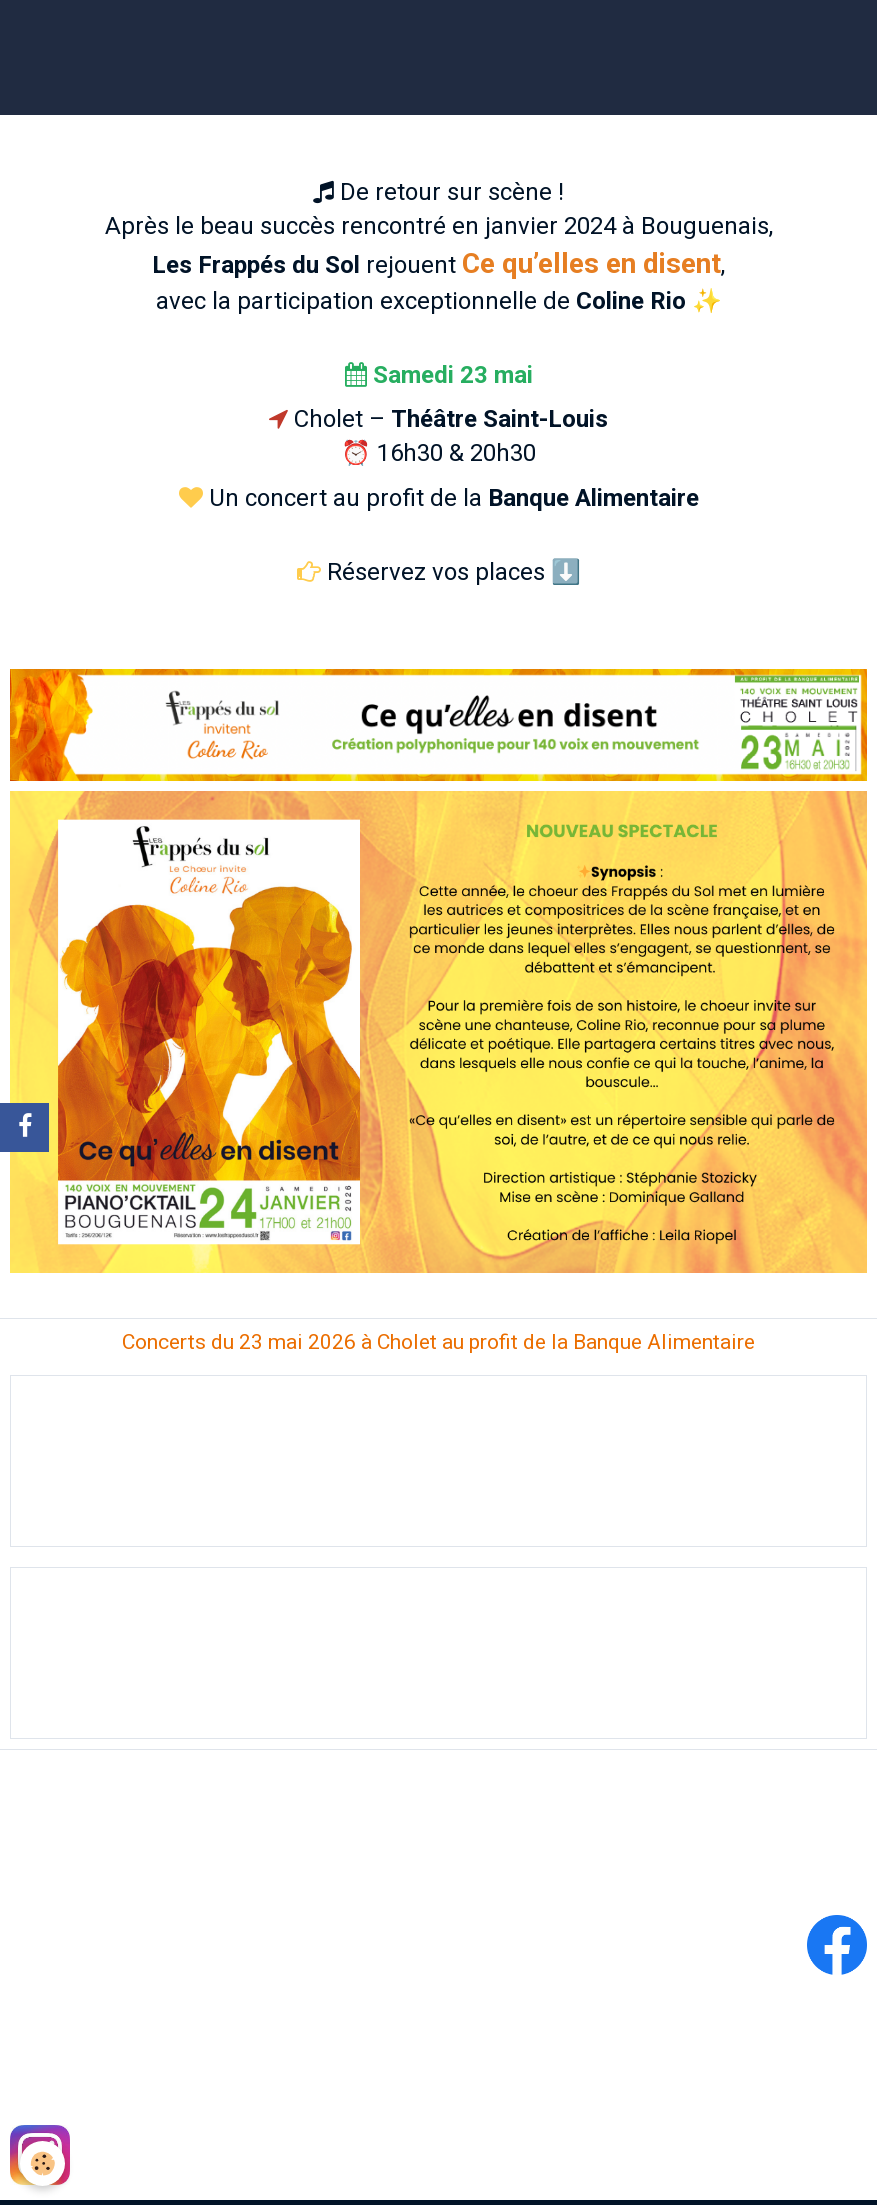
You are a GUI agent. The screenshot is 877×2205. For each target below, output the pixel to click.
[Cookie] (42, 2163)
